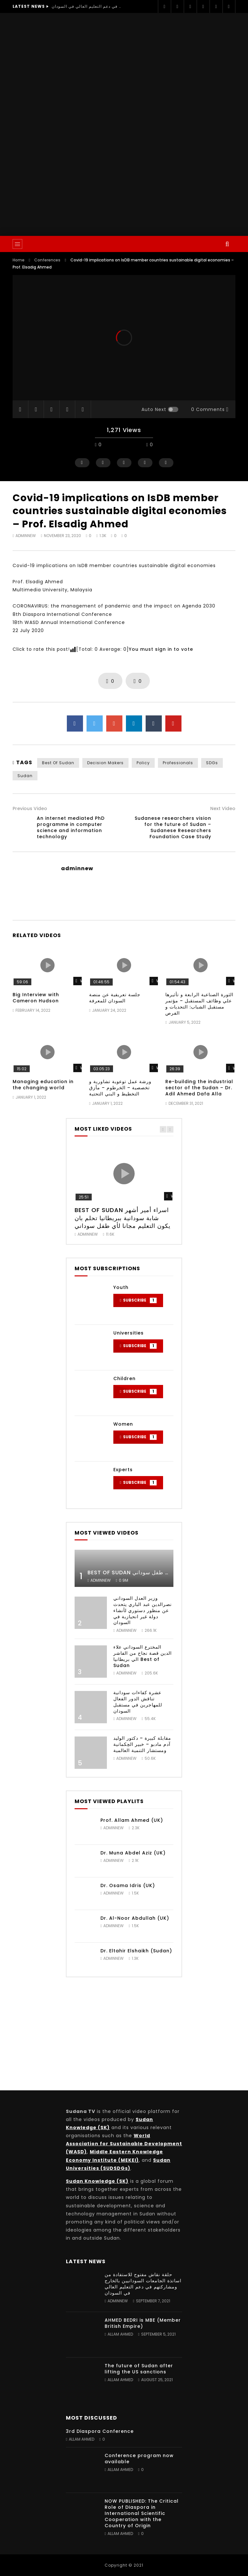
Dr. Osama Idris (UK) (127, 1885)
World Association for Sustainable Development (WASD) (124, 2143)
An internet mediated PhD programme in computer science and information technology (71, 827)
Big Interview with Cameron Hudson (36, 997)
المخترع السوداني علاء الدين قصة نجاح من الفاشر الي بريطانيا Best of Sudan (142, 1656)
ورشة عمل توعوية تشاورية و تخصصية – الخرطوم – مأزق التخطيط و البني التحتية (120, 1087)
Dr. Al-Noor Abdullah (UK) (134, 1918)
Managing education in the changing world (43, 1084)
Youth (121, 1287)
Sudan (25, 775)
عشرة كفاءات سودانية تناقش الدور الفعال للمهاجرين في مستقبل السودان (137, 1701)
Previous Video (30, 808)
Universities (128, 1333)
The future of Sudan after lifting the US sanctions (139, 2368)
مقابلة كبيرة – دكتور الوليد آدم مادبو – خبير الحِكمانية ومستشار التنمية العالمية (142, 1744)
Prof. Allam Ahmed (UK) (131, 1820)
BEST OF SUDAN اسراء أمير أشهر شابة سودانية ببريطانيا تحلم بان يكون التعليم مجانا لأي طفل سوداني (122, 1218)
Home (19, 260)
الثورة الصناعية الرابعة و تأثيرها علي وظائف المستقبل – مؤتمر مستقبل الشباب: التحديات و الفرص (199, 1003)
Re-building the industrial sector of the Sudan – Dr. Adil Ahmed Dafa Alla (199, 1087)
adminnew (26, 535)
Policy (143, 762)
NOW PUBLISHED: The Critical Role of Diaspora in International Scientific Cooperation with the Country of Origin (142, 2513)
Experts (123, 1469)
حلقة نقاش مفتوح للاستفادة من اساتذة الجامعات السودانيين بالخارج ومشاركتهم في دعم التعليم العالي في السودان (87, 6)
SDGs (212, 762)
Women (123, 1424)
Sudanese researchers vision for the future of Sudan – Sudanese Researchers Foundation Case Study (173, 827)
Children (124, 1378)
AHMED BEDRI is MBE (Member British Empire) (143, 2323)
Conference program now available (139, 2458)
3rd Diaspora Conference (100, 2431)
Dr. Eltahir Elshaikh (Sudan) (136, 1951)
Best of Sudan (58, 762)
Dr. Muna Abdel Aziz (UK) (133, 1853)
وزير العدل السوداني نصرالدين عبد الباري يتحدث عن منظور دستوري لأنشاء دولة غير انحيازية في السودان (142, 1610)
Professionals (178, 762)
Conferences (47, 260)
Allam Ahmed (120, 2334)
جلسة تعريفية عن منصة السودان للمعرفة (114, 997)
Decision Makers (105, 762)
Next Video (222, 808)
